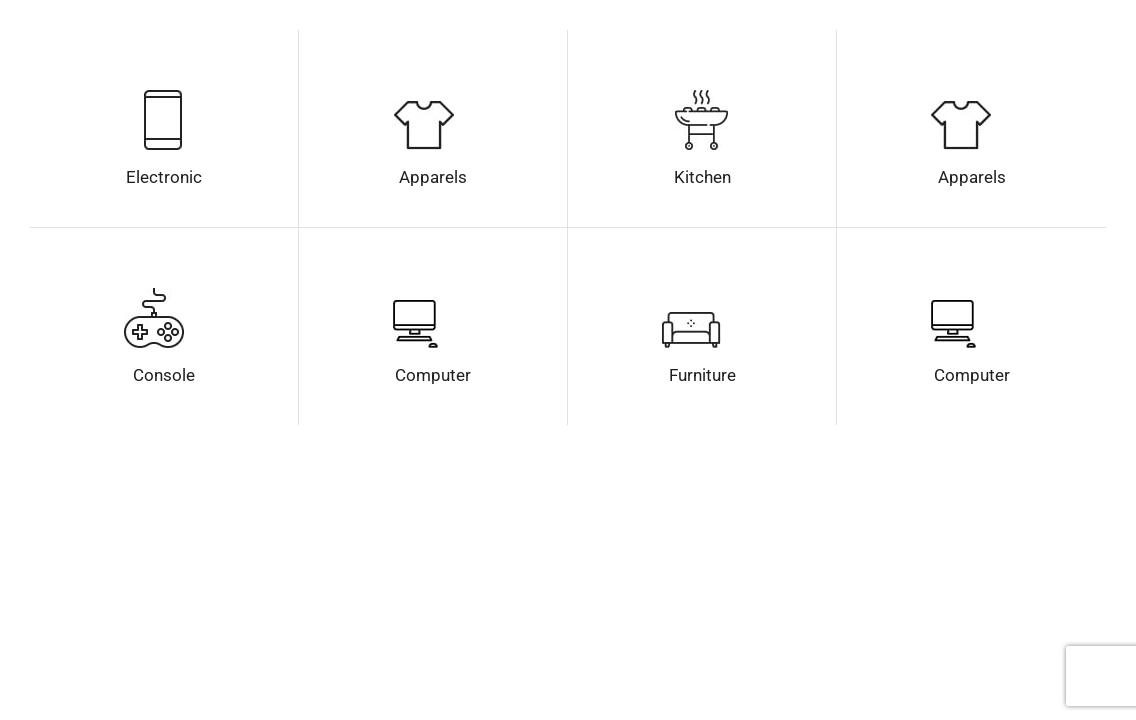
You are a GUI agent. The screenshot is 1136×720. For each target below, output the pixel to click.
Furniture (702, 375)
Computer (433, 375)
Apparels (433, 177)
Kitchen (702, 177)
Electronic (164, 177)
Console (164, 375)
